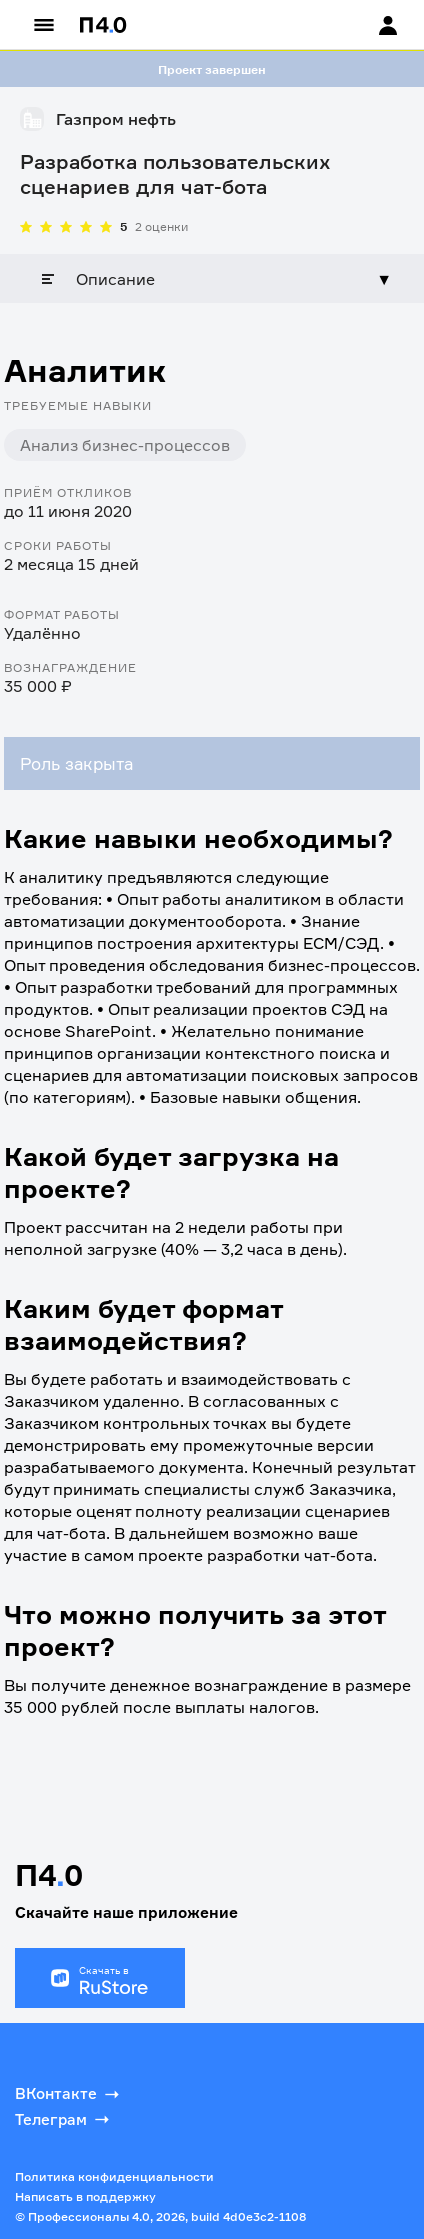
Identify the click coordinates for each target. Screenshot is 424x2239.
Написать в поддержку (85, 2196)
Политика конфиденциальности (114, 2176)
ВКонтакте (69, 2094)
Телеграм (64, 2119)
